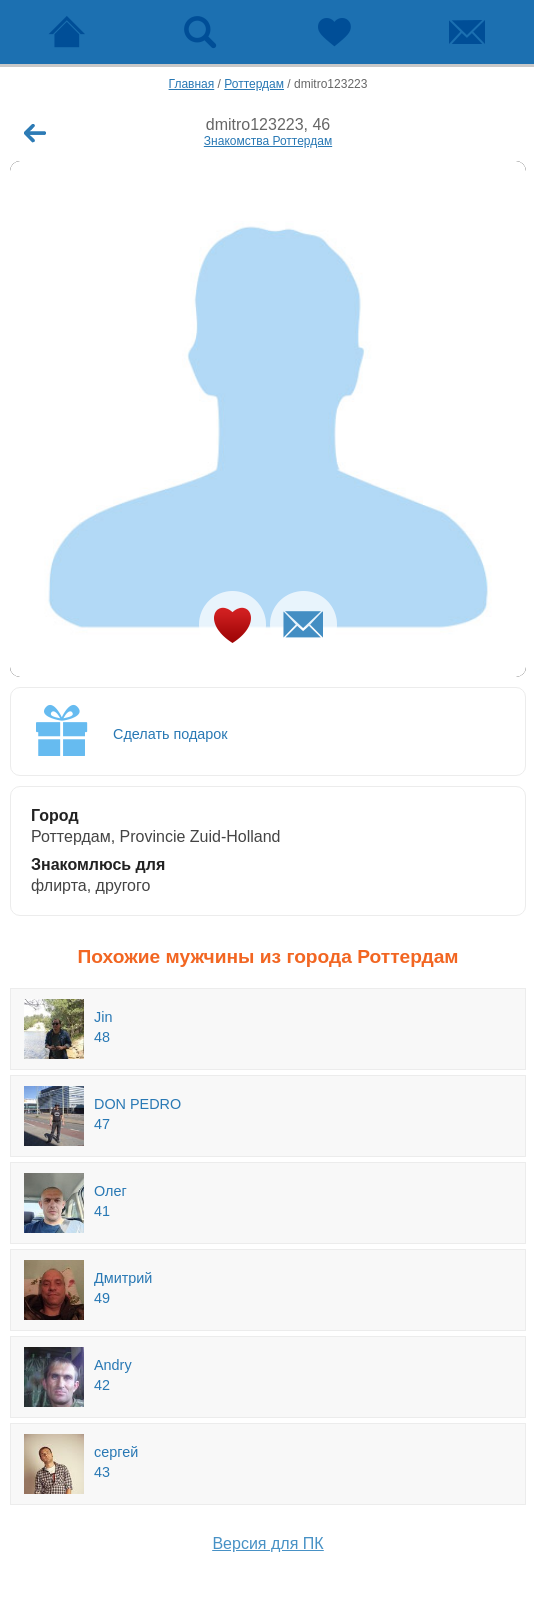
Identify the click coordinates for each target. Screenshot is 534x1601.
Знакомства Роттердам (268, 141)
